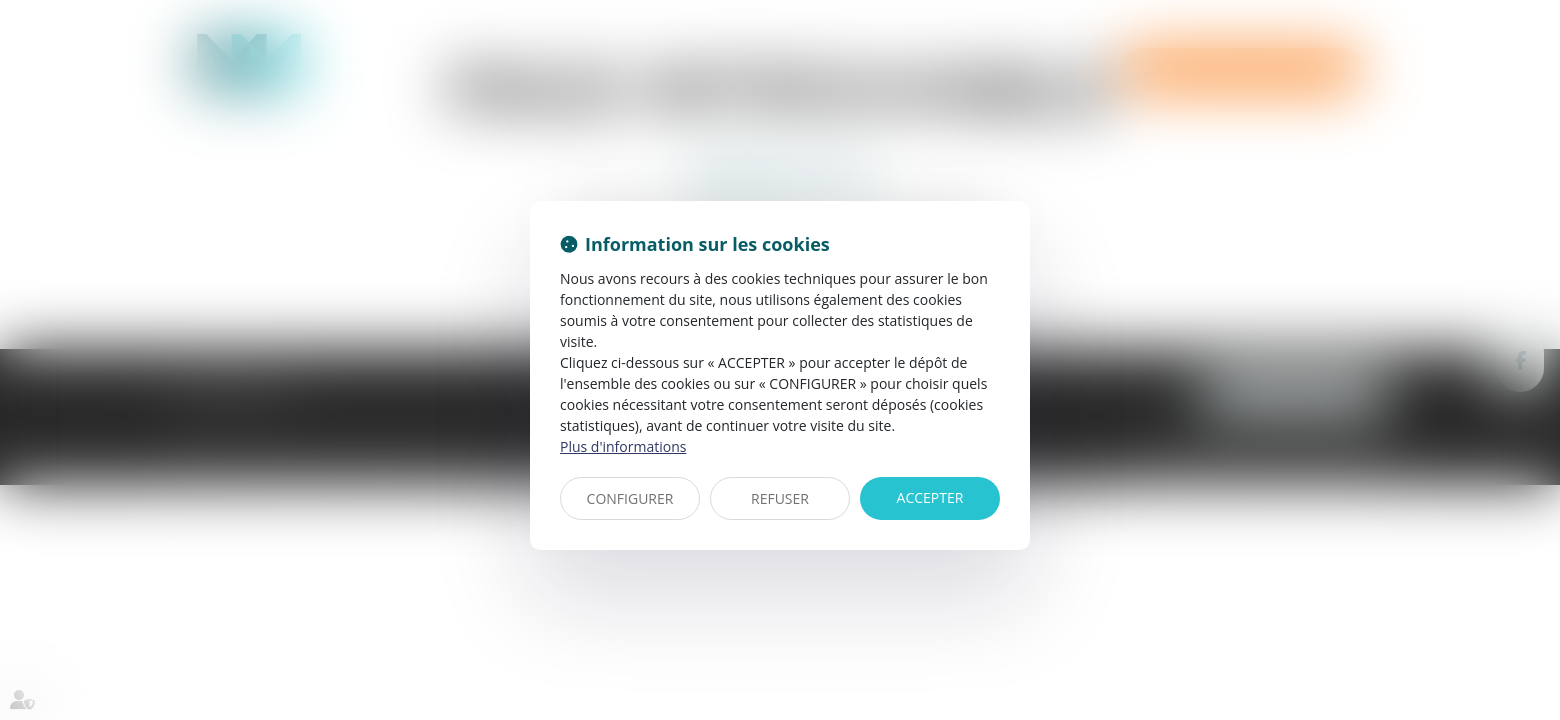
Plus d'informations (623, 446)
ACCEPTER (930, 497)
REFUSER (780, 498)
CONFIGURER (630, 498)
